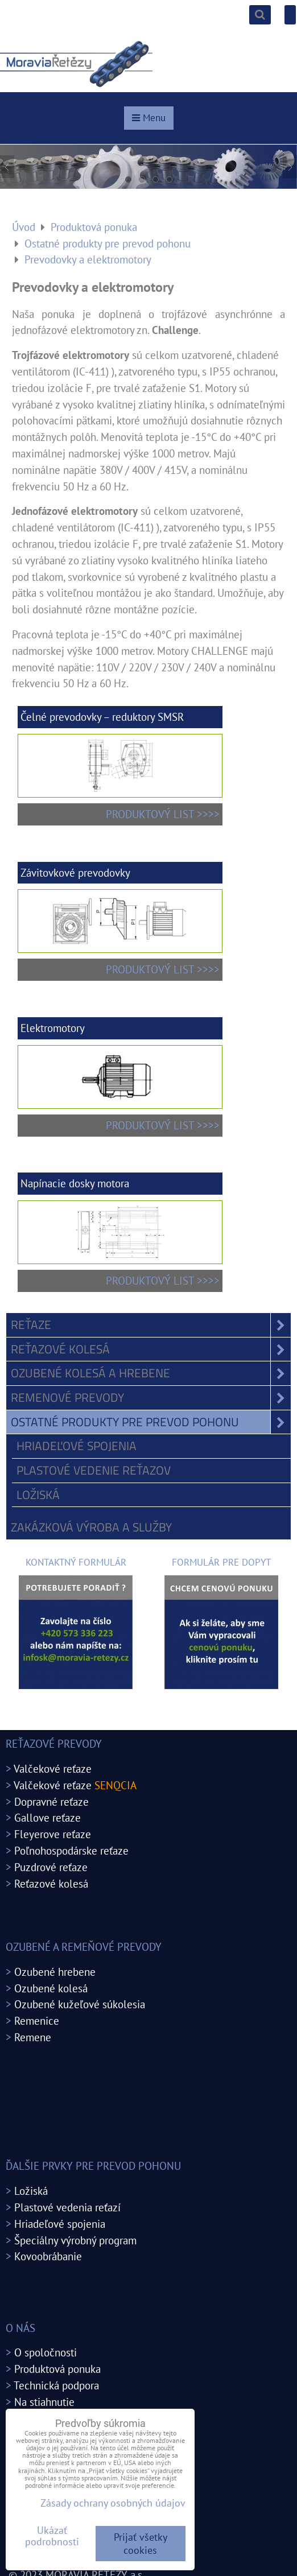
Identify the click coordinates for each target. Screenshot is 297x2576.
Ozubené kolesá (51, 1988)
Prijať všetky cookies (140, 2543)
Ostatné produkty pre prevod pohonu (151, 1422)
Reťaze (151, 1325)
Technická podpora (56, 2385)
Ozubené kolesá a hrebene (151, 1373)
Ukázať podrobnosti (52, 2536)
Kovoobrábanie (48, 2256)
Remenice (36, 2020)
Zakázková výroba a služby (91, 1527)
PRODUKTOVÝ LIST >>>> (163, 814)
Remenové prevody (151, 1398)
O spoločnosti (45, 2352)
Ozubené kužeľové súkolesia (79, 2004)
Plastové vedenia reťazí (67, 2207)
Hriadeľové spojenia (76, 1445)
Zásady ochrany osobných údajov (112, 2502)
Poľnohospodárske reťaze (71, 1850)
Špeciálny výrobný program (75, 2240)
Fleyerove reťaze (52, 1834)
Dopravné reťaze (51, 1801)
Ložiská (38, 1494)
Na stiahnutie (44, 2402)
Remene (32, 2037)
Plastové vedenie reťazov (93, 1470)
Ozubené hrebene (55, 1971)
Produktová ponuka (57, 2369)
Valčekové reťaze (53, 1768)
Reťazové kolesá (151, 1349)
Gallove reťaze (47, 1817)
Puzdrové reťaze (51, 1867)
